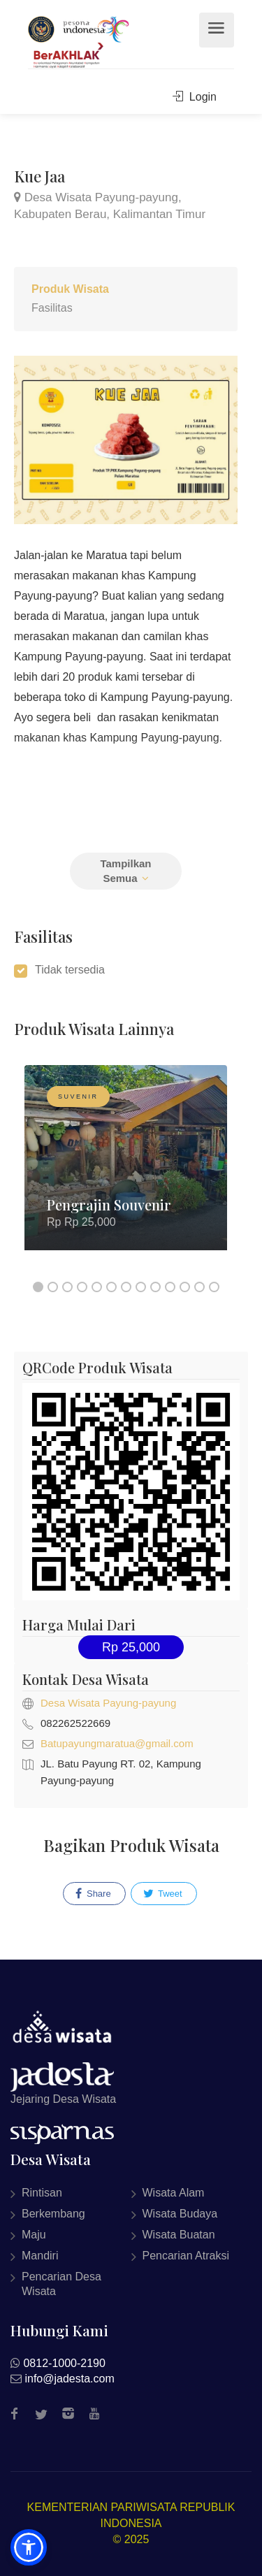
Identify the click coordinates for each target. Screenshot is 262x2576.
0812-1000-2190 (64, 2363)
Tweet (162, 1894)
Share (92, 1894)
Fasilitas (52, 308)
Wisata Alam (174, 2193)
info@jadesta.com (69, 2379)
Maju (34, 2235)
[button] (28, 2547)
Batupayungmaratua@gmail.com (117, 1743)
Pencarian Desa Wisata (61, 2284)
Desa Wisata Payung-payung (108, 1703)
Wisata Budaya (180, 2214)
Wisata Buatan (179, 2235)
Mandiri (40, 2256)
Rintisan (42, 2193)
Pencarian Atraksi (186, 2256)
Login (195, 97)
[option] (126, 1168)
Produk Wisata (70, 289)
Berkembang (53, 2214)
